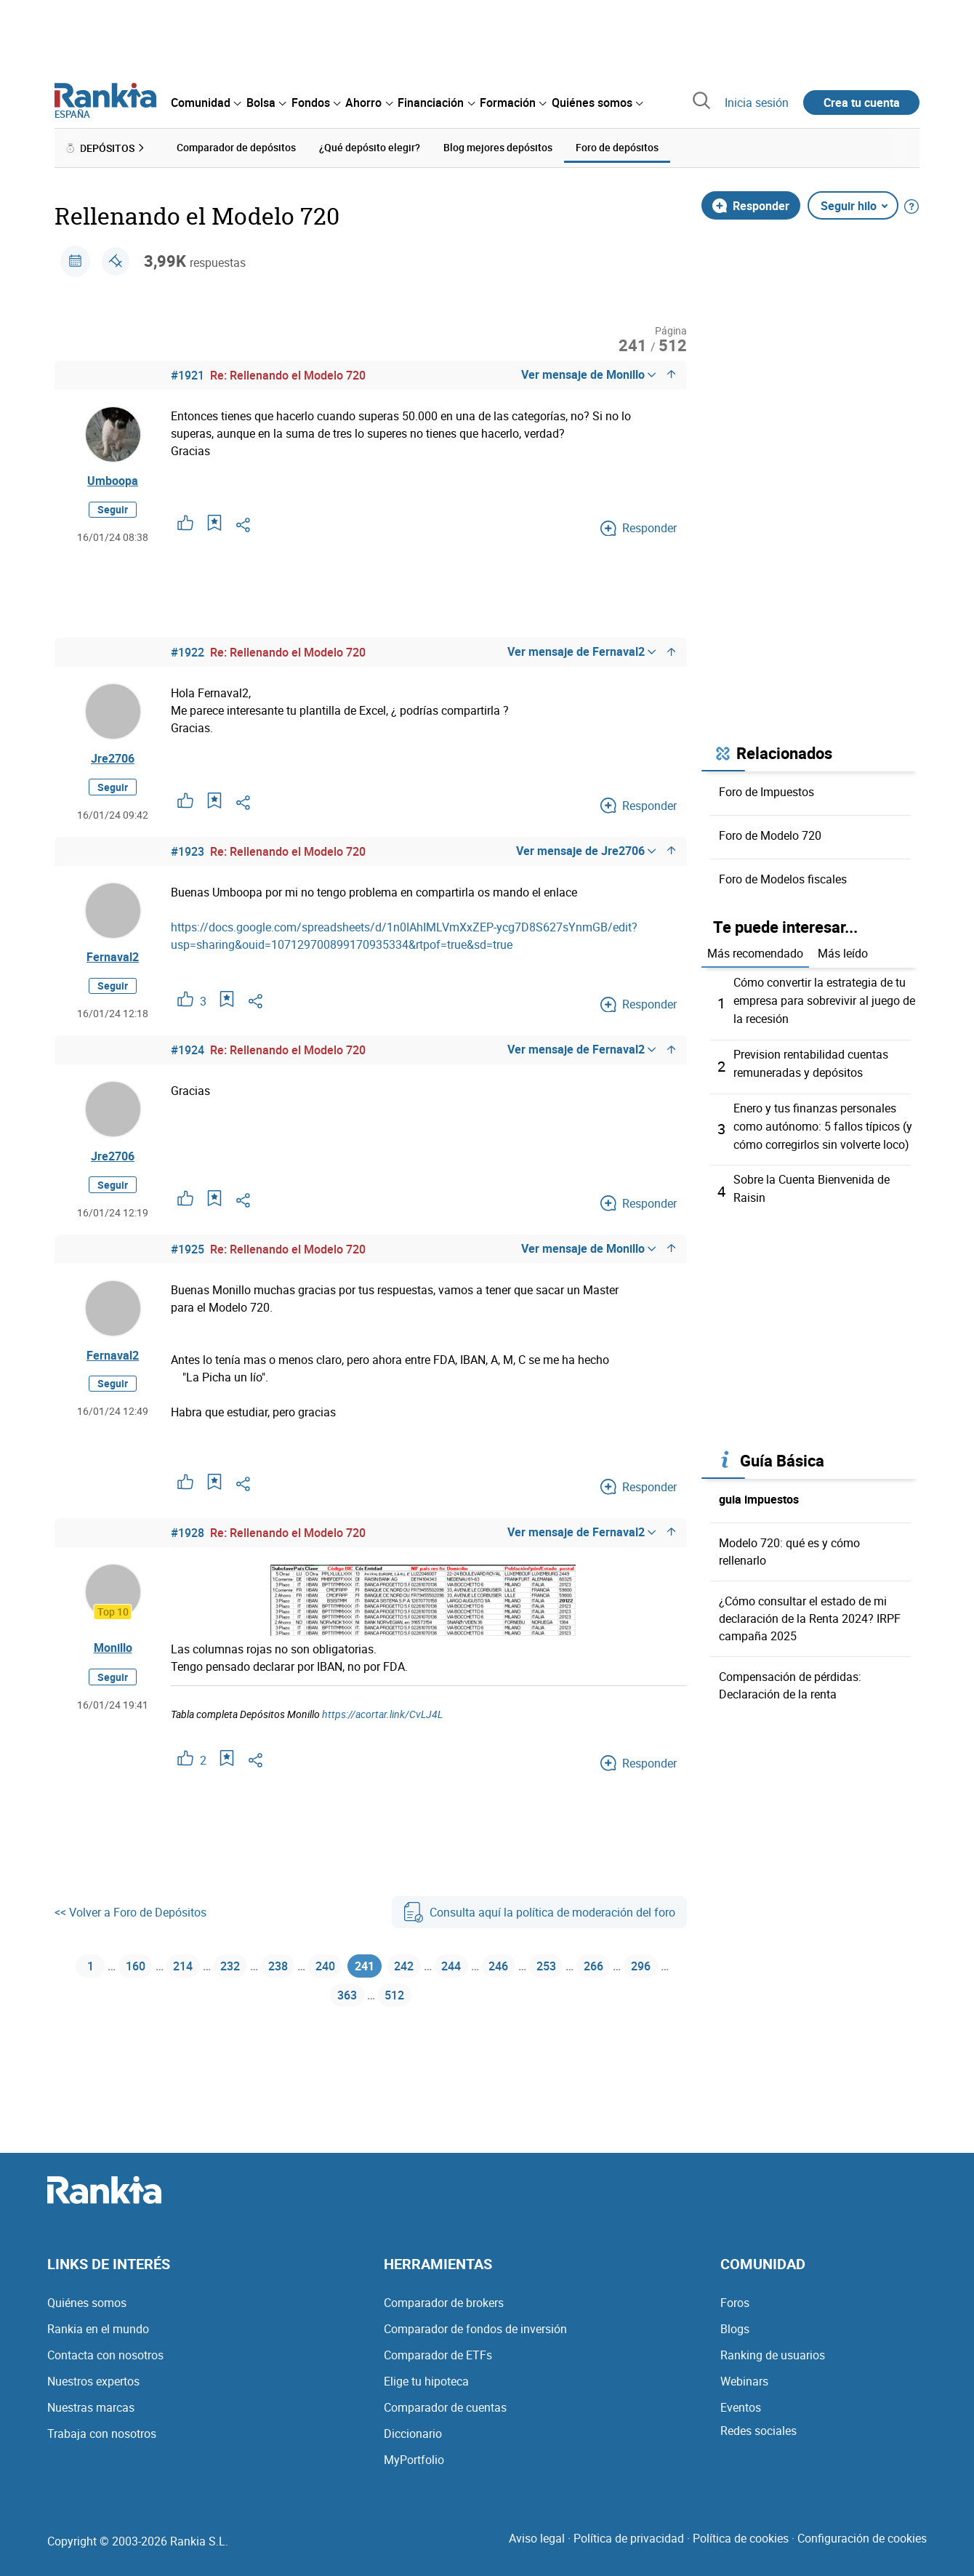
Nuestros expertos (93, 2381)
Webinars (744, 2381)
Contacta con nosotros (105, 2355)
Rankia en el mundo (98, 2329)
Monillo (113, 1650)
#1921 (187, 375)
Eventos (740, 2407)
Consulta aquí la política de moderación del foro (539, 1914)
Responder (750, 205)
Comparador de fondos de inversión (475, 2329)
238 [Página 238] (289, 1971)
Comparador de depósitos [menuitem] (236, 147)
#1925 (187, 1251)
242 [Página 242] (433, 1971)
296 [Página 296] (317, 2006)
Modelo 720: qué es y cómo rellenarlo (789, 1544)
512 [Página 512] (424, 2006)
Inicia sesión (757, 103)
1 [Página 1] (82, 1971)
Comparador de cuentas (445, 2407)
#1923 (187, 852)
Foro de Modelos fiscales (783, 878)
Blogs (734, 2329)
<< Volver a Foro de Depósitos (130, 1914)
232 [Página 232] (236, 1971)
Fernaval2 (112, 958)
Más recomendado (755, 953)
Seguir (112, 510)
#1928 (187, 1534)
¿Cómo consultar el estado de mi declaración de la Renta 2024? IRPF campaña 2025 (810, 1611)
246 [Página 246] (540, 1971)
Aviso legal (537, 2538)
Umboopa (112, 481)
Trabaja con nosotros (101, 2433)
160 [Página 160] (130, 1971)
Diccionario (413, 2433)
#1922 (187, 652)
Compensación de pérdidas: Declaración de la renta (790, 1678)
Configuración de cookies (862, 2538)
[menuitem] (206, 102)
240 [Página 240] (343, 1971)
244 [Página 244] (486, 1971)
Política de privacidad (628, 2538)
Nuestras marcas (90, 2407)
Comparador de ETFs (438, 2355)
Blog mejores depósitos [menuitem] (497, 147)
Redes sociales (758, 2431)
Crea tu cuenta (862, 103)
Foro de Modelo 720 (770, 835)
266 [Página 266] (646, 1971)
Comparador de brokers (444, 2303)
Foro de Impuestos (766, 791)
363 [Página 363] (371, 2006)
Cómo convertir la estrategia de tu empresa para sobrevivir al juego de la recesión (824, 999)
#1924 (187, 1052)
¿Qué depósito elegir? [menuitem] (369, 147)
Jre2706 (112, 759)
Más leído (843, 953)
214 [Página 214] (183, 1971)
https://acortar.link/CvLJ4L (382, 1716)
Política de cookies (741, 2538)
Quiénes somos (86, 2303)
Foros (734, 2303)
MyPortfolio (414, 2460)
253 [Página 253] (593, 1971)
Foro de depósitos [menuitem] (617, 147)
